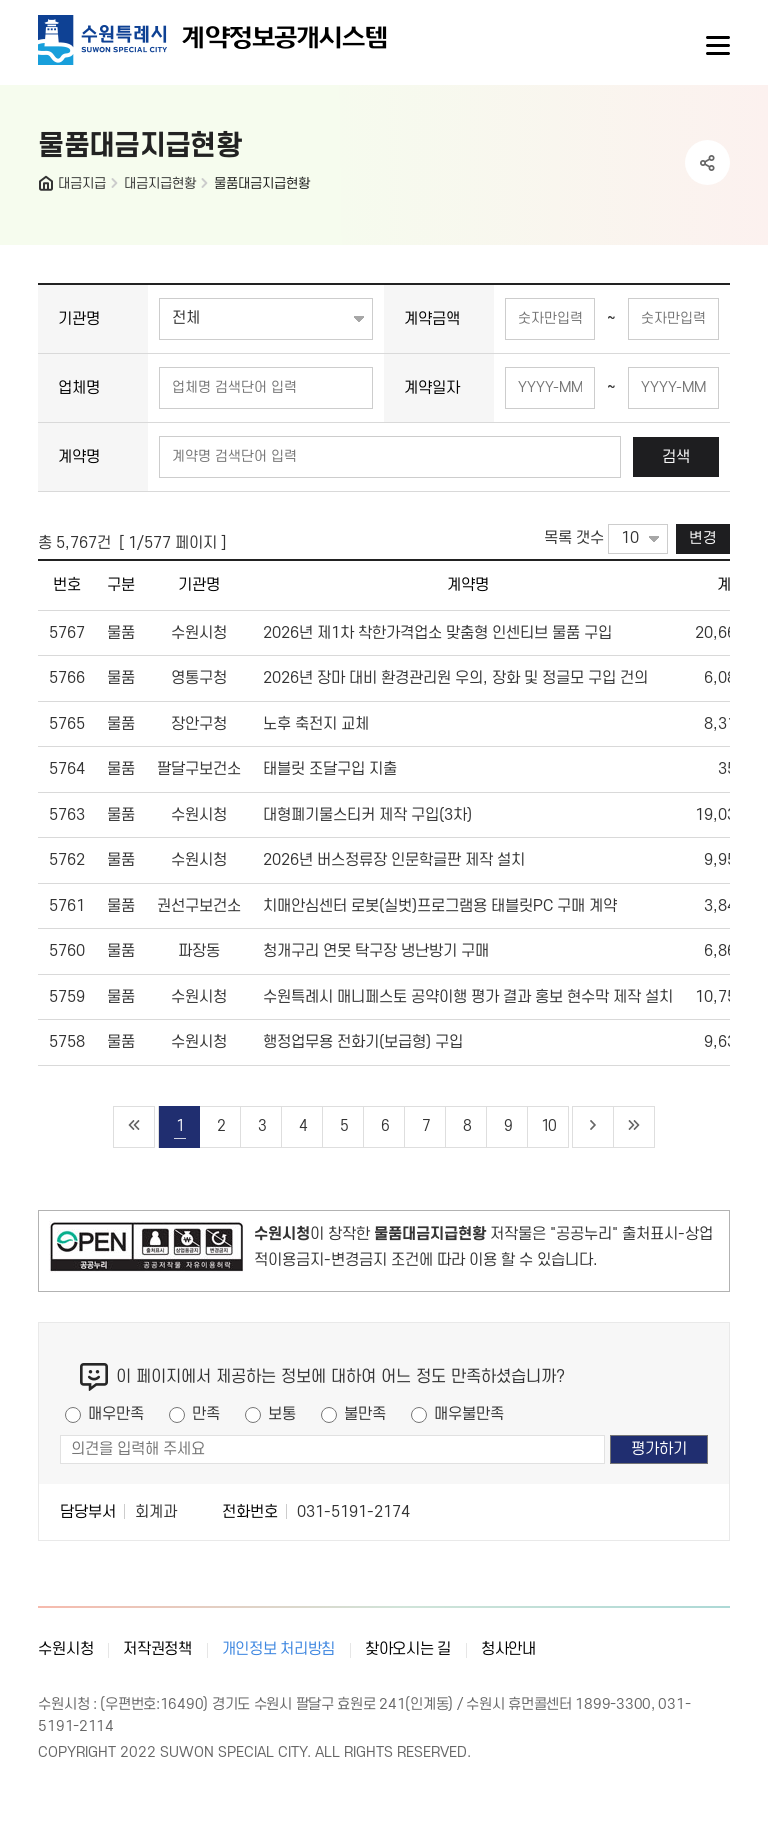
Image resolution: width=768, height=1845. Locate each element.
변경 (703, 538)
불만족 (365, 1414)
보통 (282, 1414)
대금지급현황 (160, 183)
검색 (676, 457)
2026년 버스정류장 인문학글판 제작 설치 (394, 860)
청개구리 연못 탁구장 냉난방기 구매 (376, 951)
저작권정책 (157, 1649)
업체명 (79, 388)
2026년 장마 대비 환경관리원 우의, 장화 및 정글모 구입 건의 (455, 678)
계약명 (79, 457)
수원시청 (65, 1649)
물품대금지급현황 (262, 183)
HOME (48, 188)
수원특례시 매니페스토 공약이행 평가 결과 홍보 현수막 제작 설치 (468, 997)
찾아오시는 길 (408, 1649)
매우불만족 (469, 1414)
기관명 (79, 319)
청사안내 (508, 1649)
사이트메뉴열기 (716, 46)
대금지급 (82, 183)
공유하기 (707, 162)
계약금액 (432, 319)
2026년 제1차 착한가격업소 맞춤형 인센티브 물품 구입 (437, 633)
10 (548, 1126)
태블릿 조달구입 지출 (330, 769)
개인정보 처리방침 (278, 1649)
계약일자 (432, 388)
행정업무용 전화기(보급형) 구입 (363, 1042)
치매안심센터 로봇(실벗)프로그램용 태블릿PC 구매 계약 (440, 906)
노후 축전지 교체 (316, 724)
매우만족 (116, 1414)
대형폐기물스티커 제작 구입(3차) (367, 815)
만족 (206, 1414)
